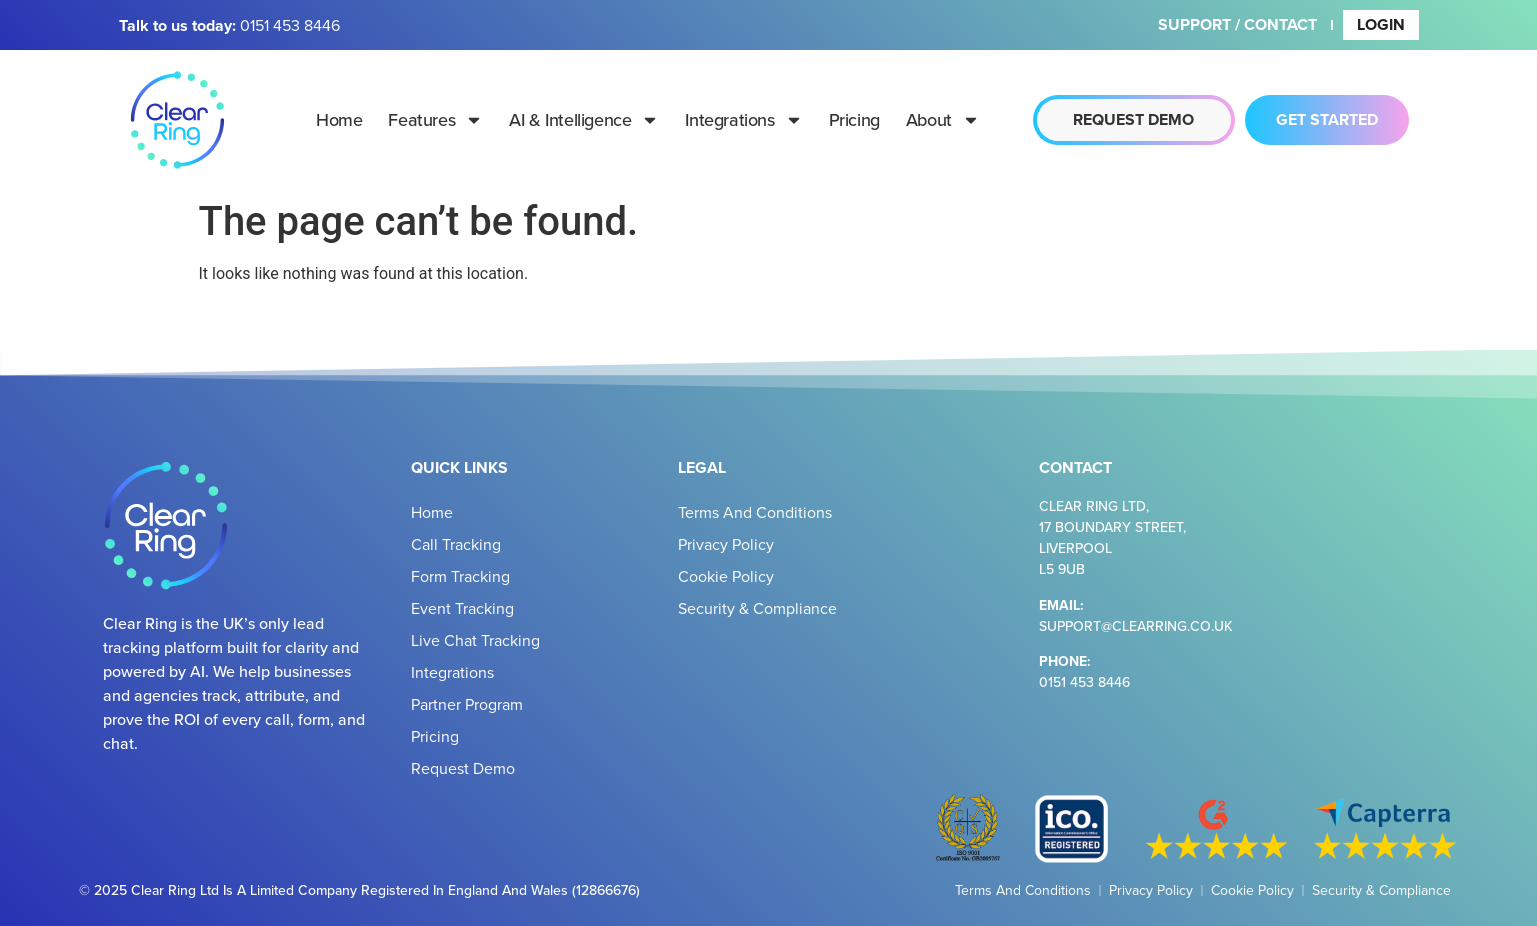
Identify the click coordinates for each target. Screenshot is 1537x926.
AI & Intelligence (584, 120)
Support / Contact (1237, 24)
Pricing (854, 119)
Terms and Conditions (755, 512)
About (943, 120)
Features (435, 120)
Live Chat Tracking (475, 640)
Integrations (743, 120)
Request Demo (463, 768)
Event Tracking (462, 608)
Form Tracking (460, 576)
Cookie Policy (726, 576)
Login (1381, 24)
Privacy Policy (726, 544)
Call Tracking (456, 544)
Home (339, 119)
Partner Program (467, 704)
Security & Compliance (757, 608)
